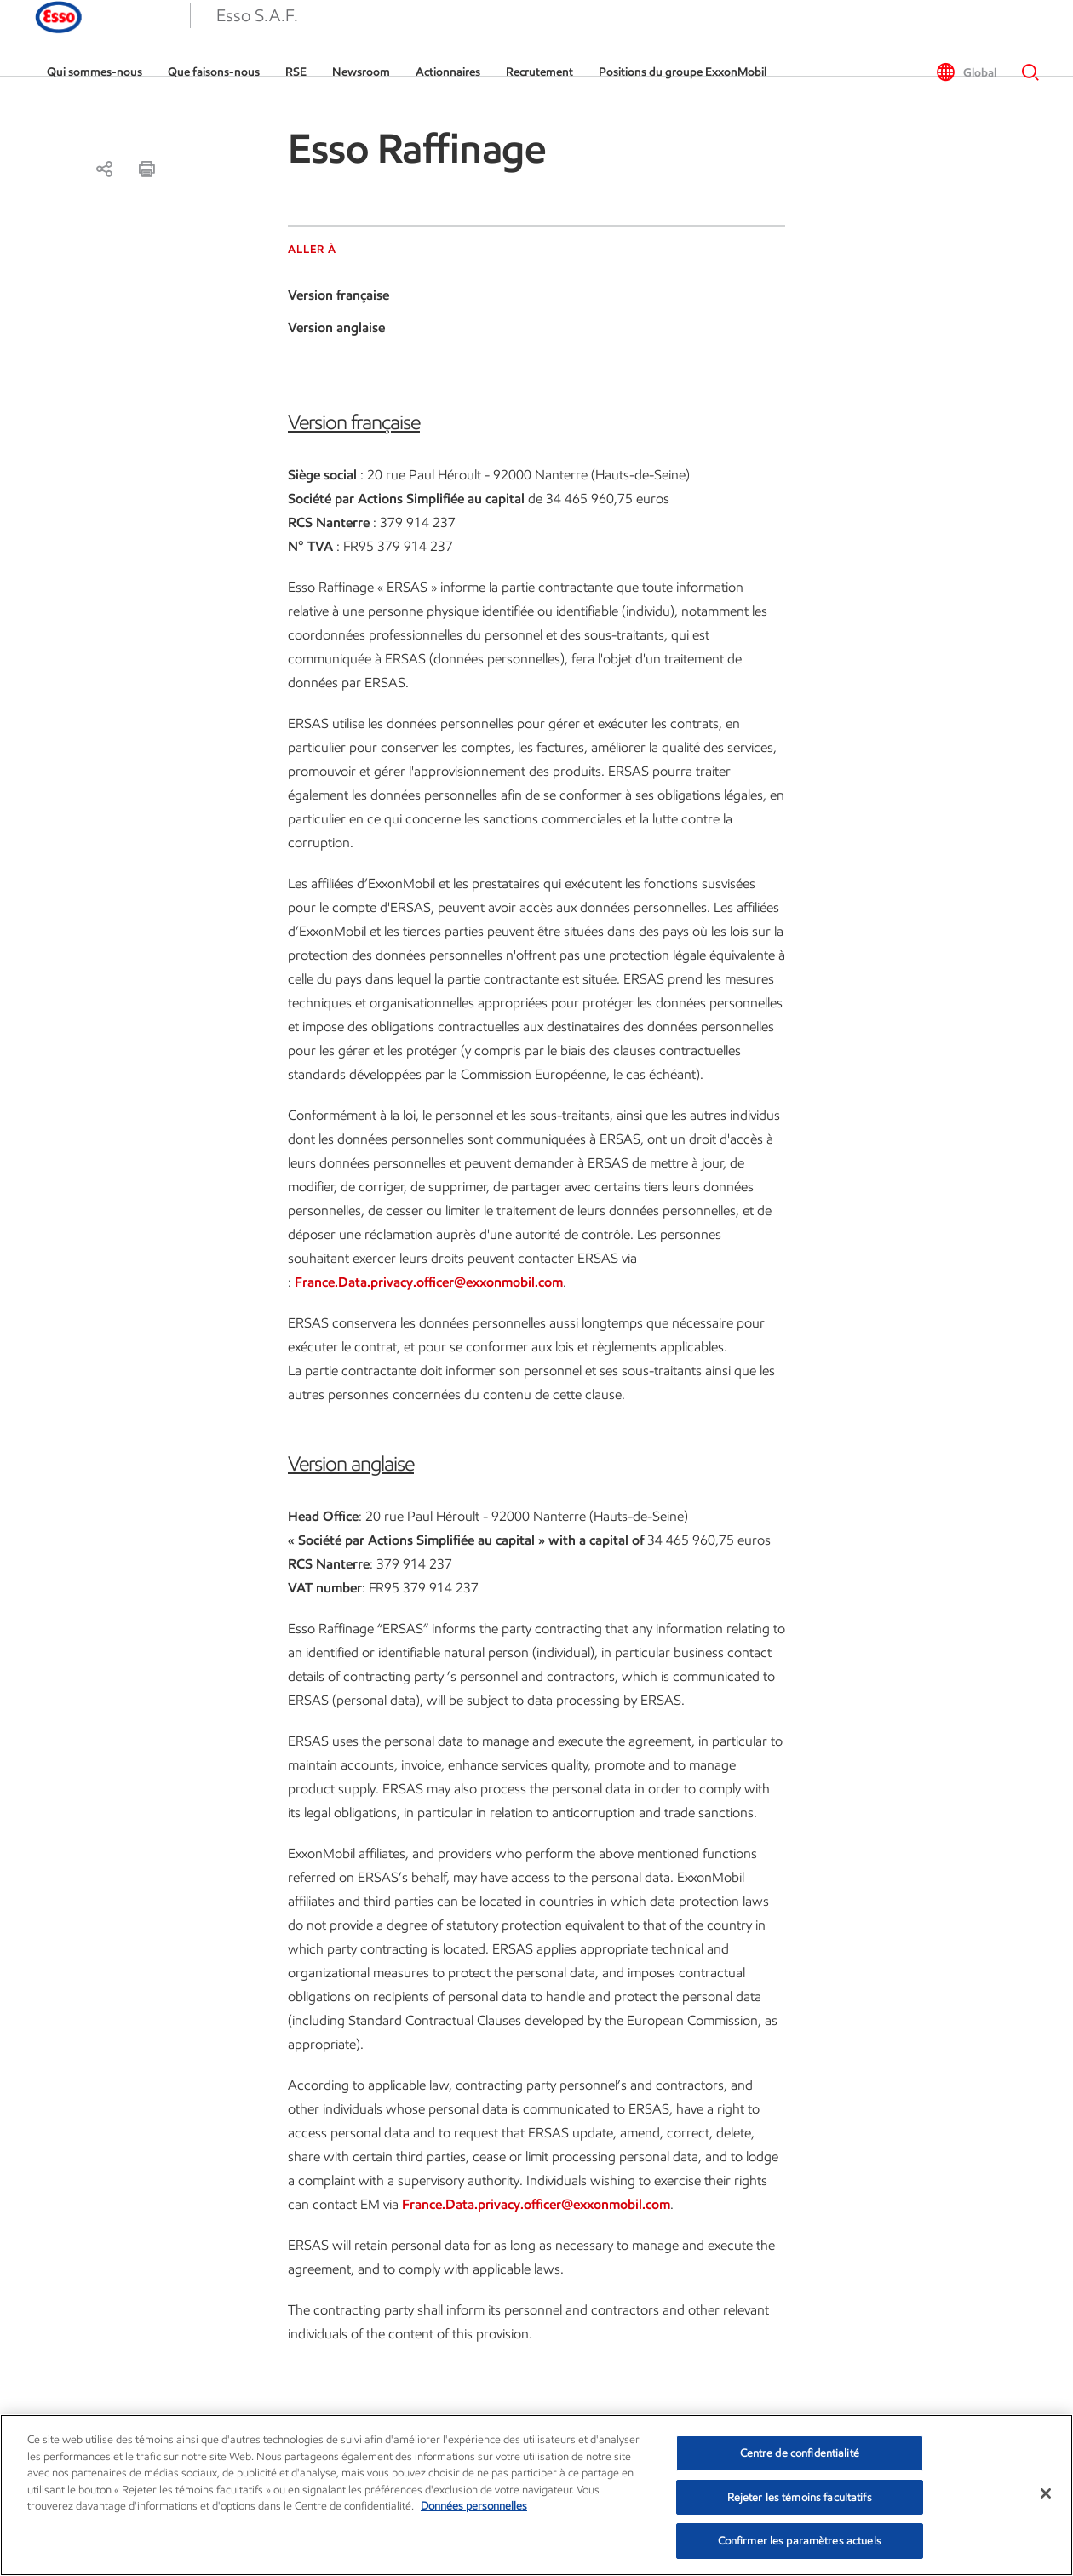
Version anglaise (336, 327)
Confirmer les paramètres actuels (799, 2540)
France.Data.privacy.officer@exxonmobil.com (429, 1282)
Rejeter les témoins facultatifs (799, 2497)
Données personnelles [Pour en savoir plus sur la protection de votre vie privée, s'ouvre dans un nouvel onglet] (474, 2505)
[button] (42, 38)
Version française (338, 295)
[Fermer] (1045, 2493)
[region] (536, 2495)
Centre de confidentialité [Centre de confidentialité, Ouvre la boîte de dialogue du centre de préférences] (799, 2453)
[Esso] (137, 38)
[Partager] (103, 168)
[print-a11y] (146, 168)
